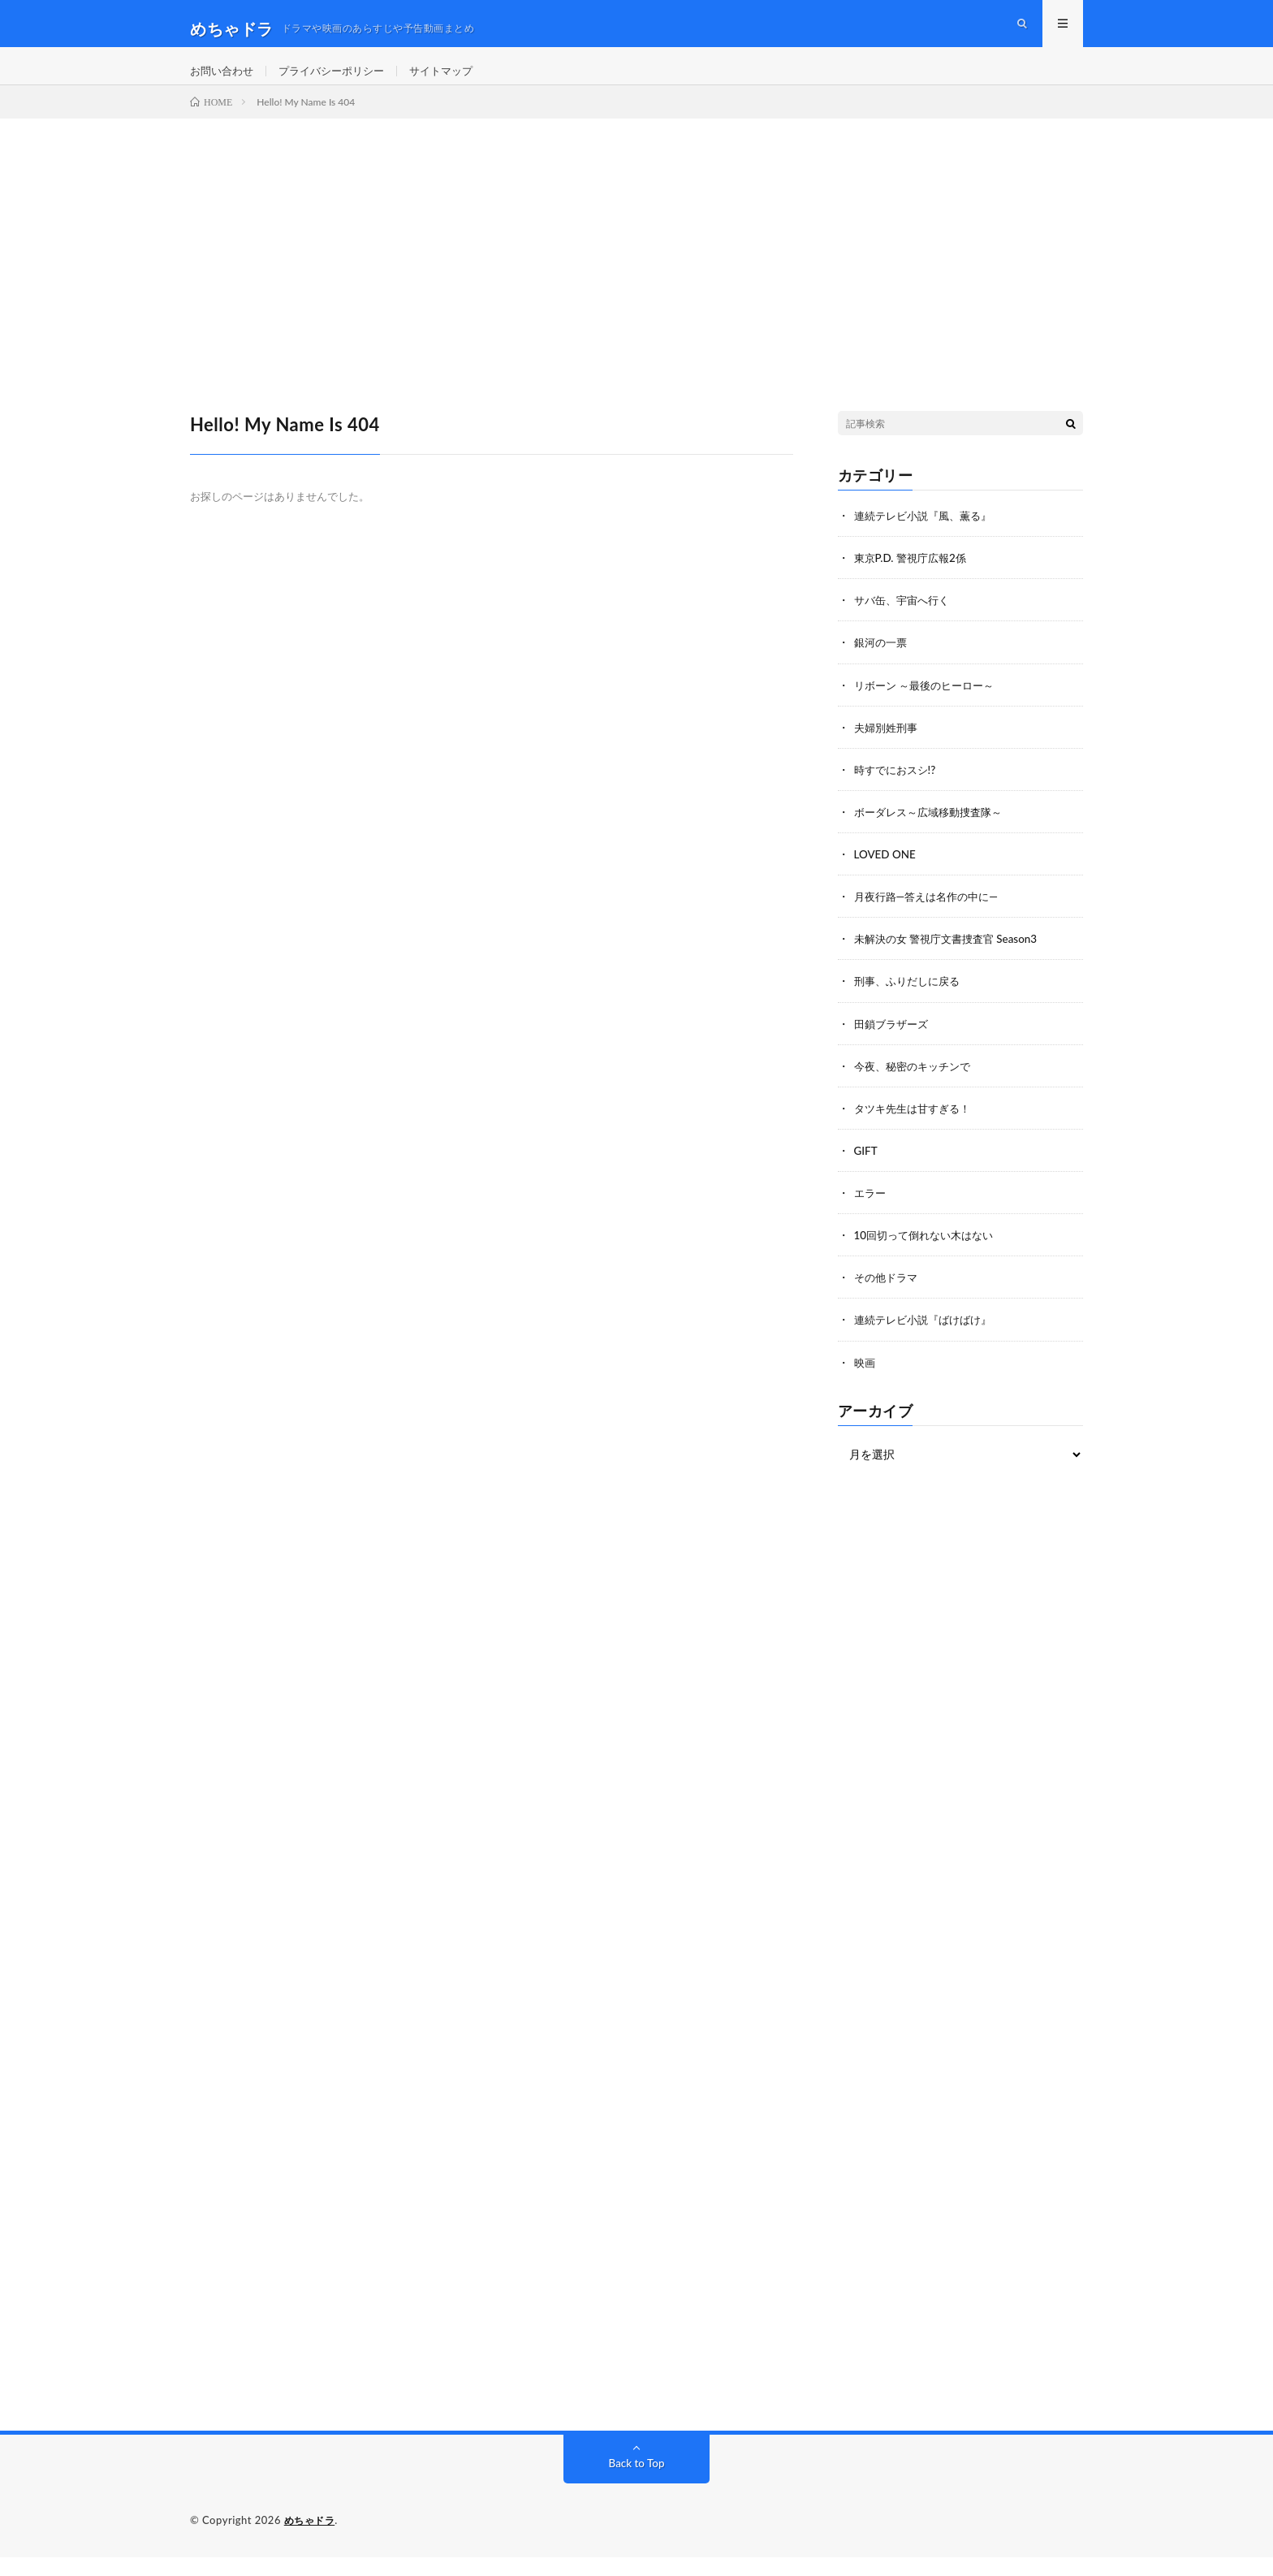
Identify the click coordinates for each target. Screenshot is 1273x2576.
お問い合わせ (224, 81)
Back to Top (636, 2482)
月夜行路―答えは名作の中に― (931, 916)
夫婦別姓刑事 (888, 747)
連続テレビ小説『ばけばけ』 (928, 1339)
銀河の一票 (882, 663)
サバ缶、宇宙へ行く (905, 621)
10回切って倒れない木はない (928, 1254)
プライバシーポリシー (340, 81)
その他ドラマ (888, 1296)
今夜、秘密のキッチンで (916, 1085)
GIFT (866, 1170)
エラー (871, 1212)
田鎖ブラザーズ (894, 1043)
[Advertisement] (636, 261)
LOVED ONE (886, 874)
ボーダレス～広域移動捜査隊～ (933, 832)
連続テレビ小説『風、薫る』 (928, 536)
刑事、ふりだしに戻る (911, 1001)
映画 (865, 1381)
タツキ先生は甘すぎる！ (916, 1128)
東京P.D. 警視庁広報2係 (914, 579)
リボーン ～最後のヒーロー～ (929, 705)
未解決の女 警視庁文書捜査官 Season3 (952, 959)
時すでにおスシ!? (898, 790)
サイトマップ (456, 81)
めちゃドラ (311, 2539)
